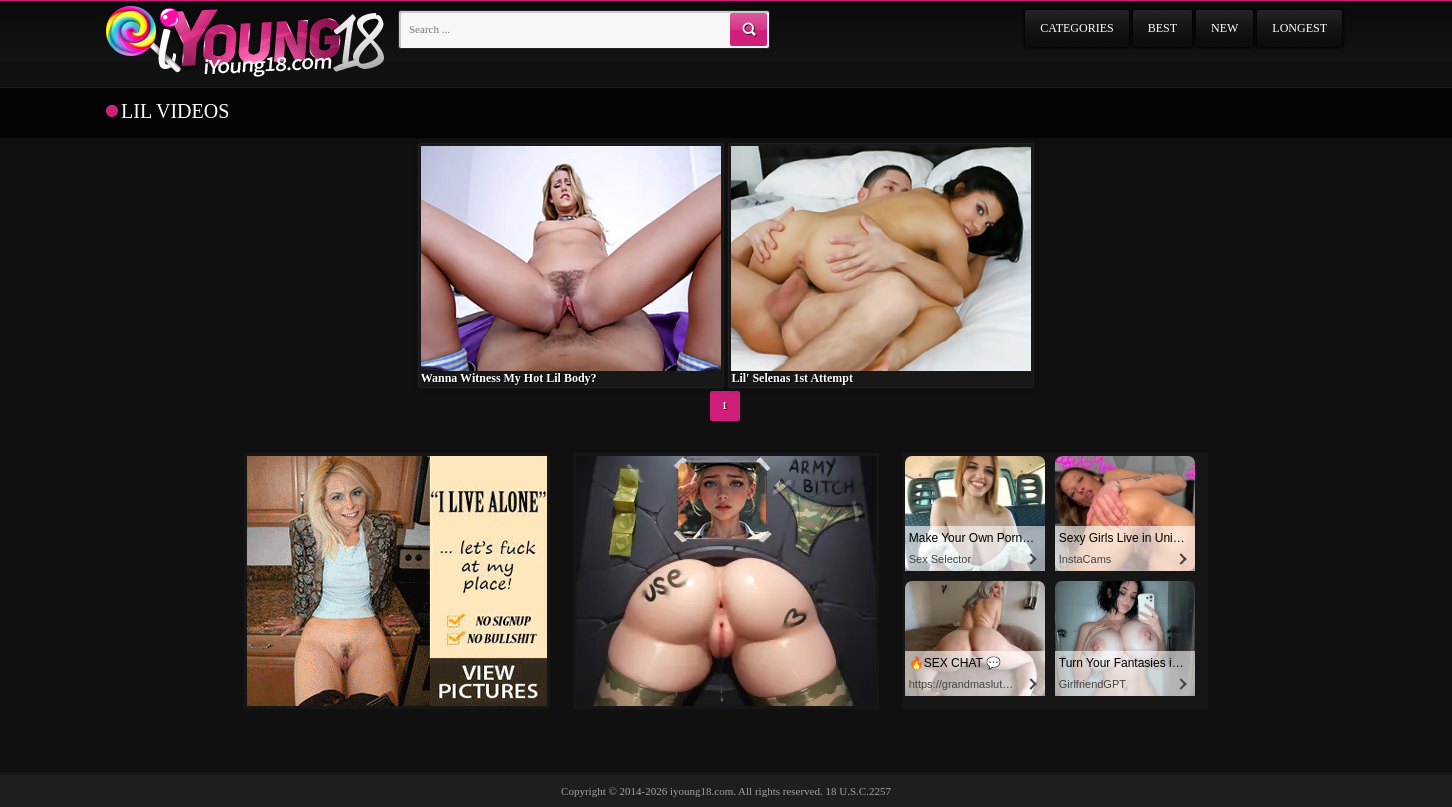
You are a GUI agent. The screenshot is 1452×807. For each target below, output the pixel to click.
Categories (1076, 28)
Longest (1299, 28)
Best (1162, 28)
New (1224, 28)
